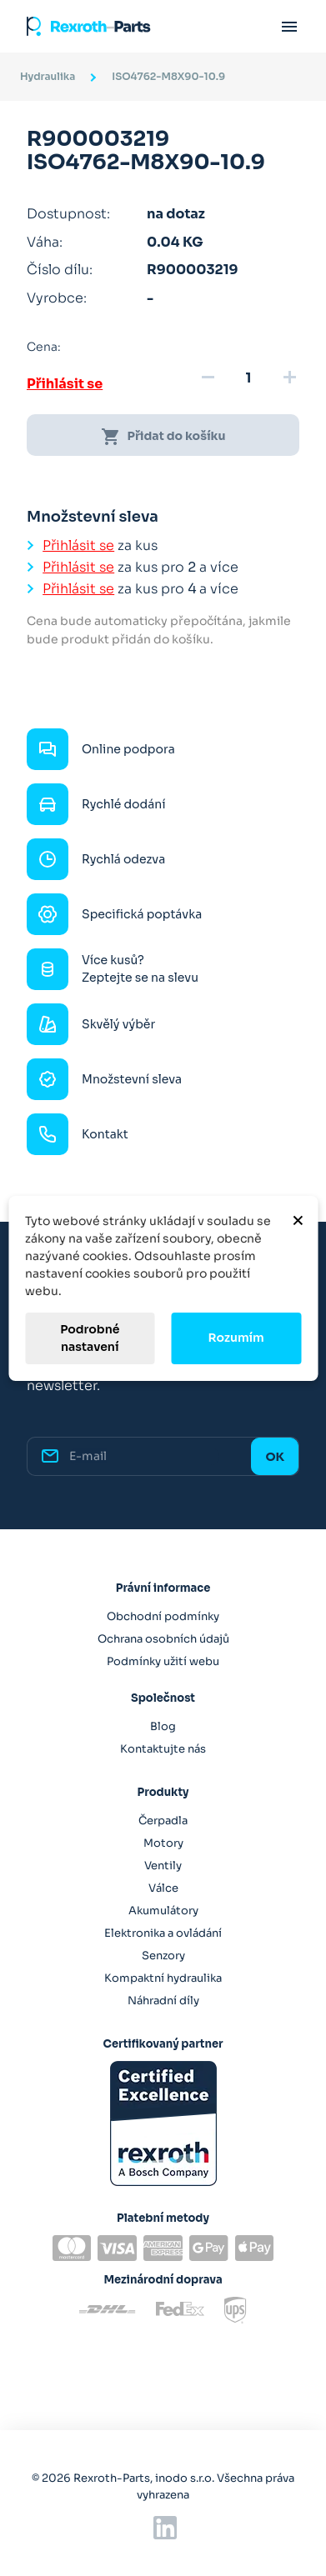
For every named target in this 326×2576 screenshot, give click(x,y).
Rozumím (236, 1337)
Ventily (163, 1865)
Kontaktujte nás (163, 1749)
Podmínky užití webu (163, 1661)
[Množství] (248, 378)
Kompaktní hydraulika (163, 1978)
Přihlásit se (65, 384)
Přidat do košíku (163, 437)
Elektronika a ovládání (163, 1933)
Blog (163, 1726)
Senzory (163, 1955)
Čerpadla (163, 1820)
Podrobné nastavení (89, 1338)
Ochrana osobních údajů (163, 1639)
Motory (163, 1843)
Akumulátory (163, 1910)
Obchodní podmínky (163, 1616)
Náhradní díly (163, 2000)
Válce (163, 1888)
